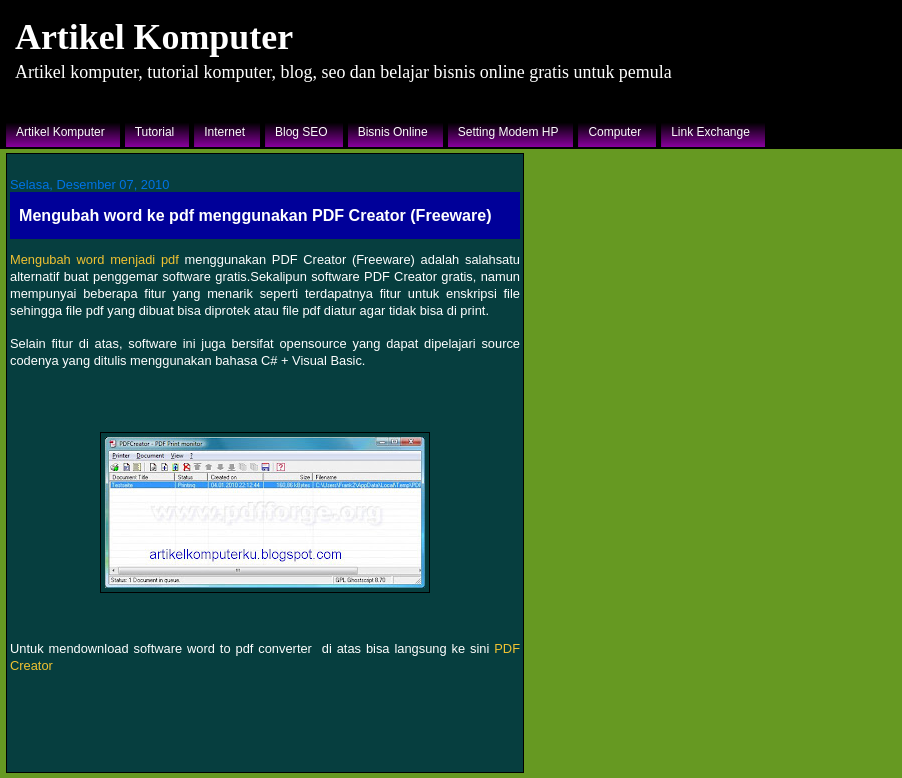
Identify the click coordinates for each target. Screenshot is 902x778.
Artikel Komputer (154, 37)
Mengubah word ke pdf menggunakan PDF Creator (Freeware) (255, 215)
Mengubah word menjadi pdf (94, 259)
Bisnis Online (393, 132)
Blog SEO (301, 132)
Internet (224, 132)
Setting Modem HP (508, 132)
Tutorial (155, 132)
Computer (614, 132)
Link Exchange (710, 132)
